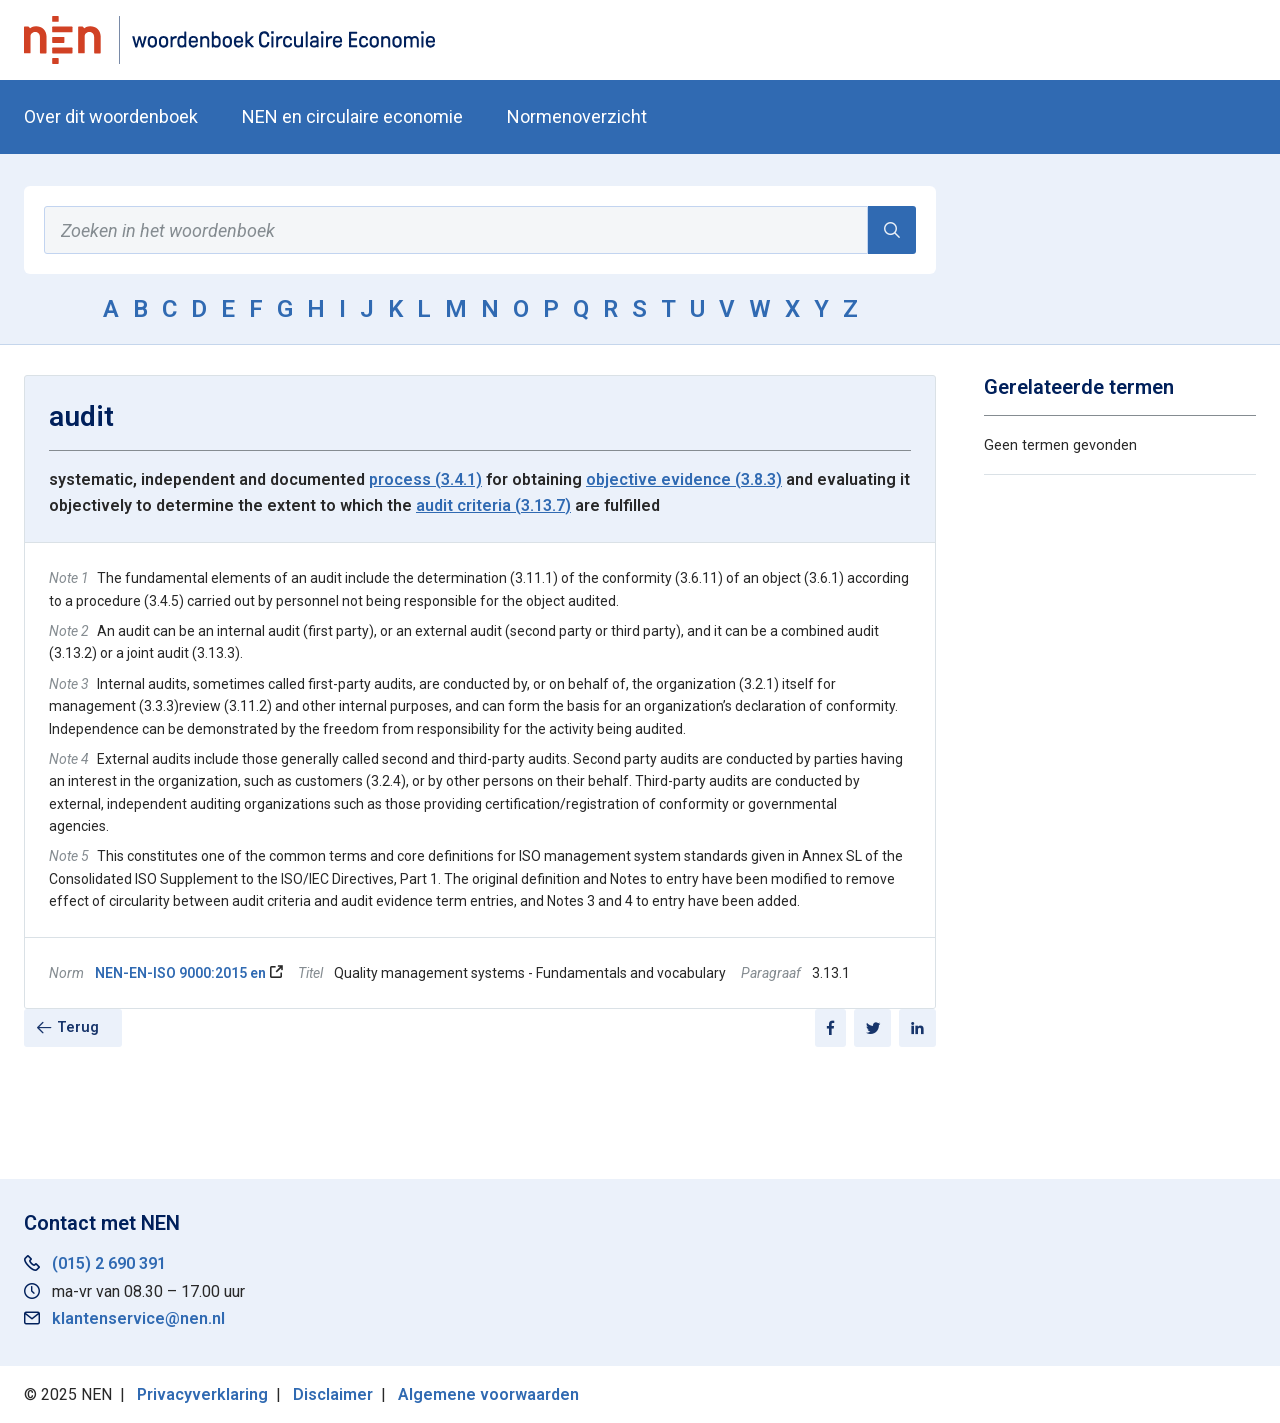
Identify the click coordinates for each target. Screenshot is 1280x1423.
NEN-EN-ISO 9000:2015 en (180, 973)
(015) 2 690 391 (109, 1263)
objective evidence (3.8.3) (684, 479)
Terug (78, 1027)
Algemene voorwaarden (488, 1394)
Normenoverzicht (577, 116)
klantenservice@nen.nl (138, 1318)
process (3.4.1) (425, 479)
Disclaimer (333, 1394)
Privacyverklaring (202, 1394)
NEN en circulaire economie (352, 116)
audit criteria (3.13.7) (493, 505)
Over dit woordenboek (111, 116)
